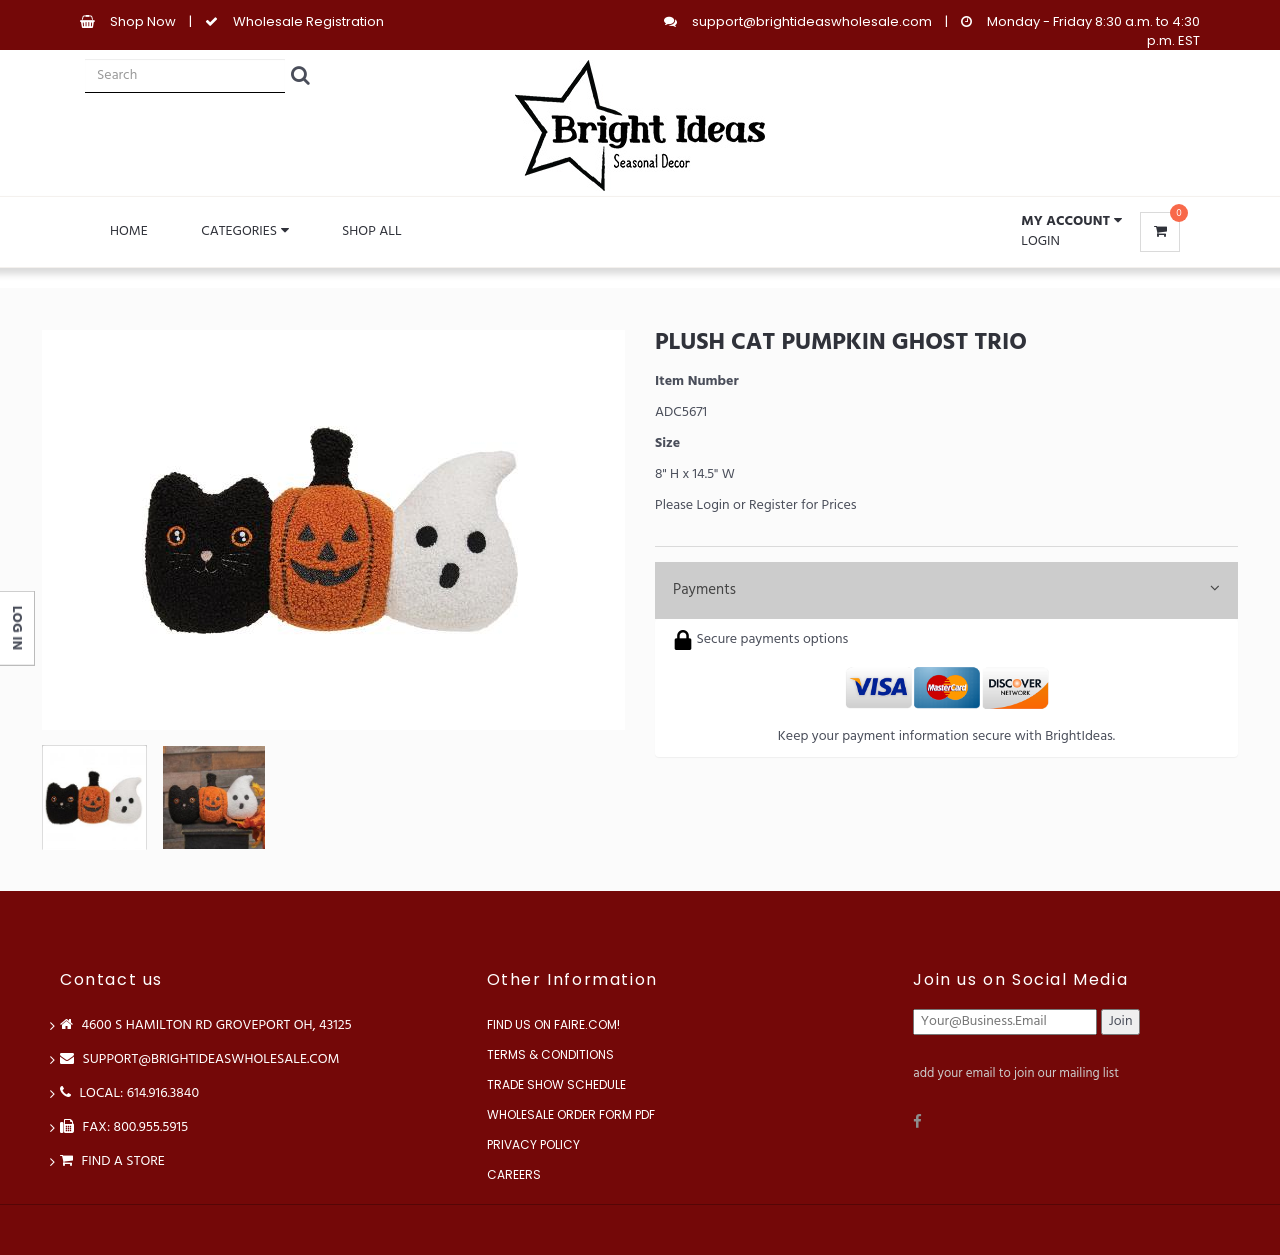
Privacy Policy (533, 1144)
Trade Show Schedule (556, 1084)
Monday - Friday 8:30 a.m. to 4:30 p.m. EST (1093, 31)
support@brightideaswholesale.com (812, 21)
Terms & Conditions (550, 1054)
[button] (1071, 222)
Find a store (112, 1161)
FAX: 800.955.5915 (124, 1127)
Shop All (372, 231)
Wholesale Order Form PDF (571, 1114)
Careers (514, 1174)
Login (1040, 241)
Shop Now (143, 21)
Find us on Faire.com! (553, 1024)
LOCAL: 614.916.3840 (129, 1093)
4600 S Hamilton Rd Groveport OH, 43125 (206, 1025)
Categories (244, 231)
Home (129, 231)
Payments (946, 590)
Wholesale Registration (308, 21)
